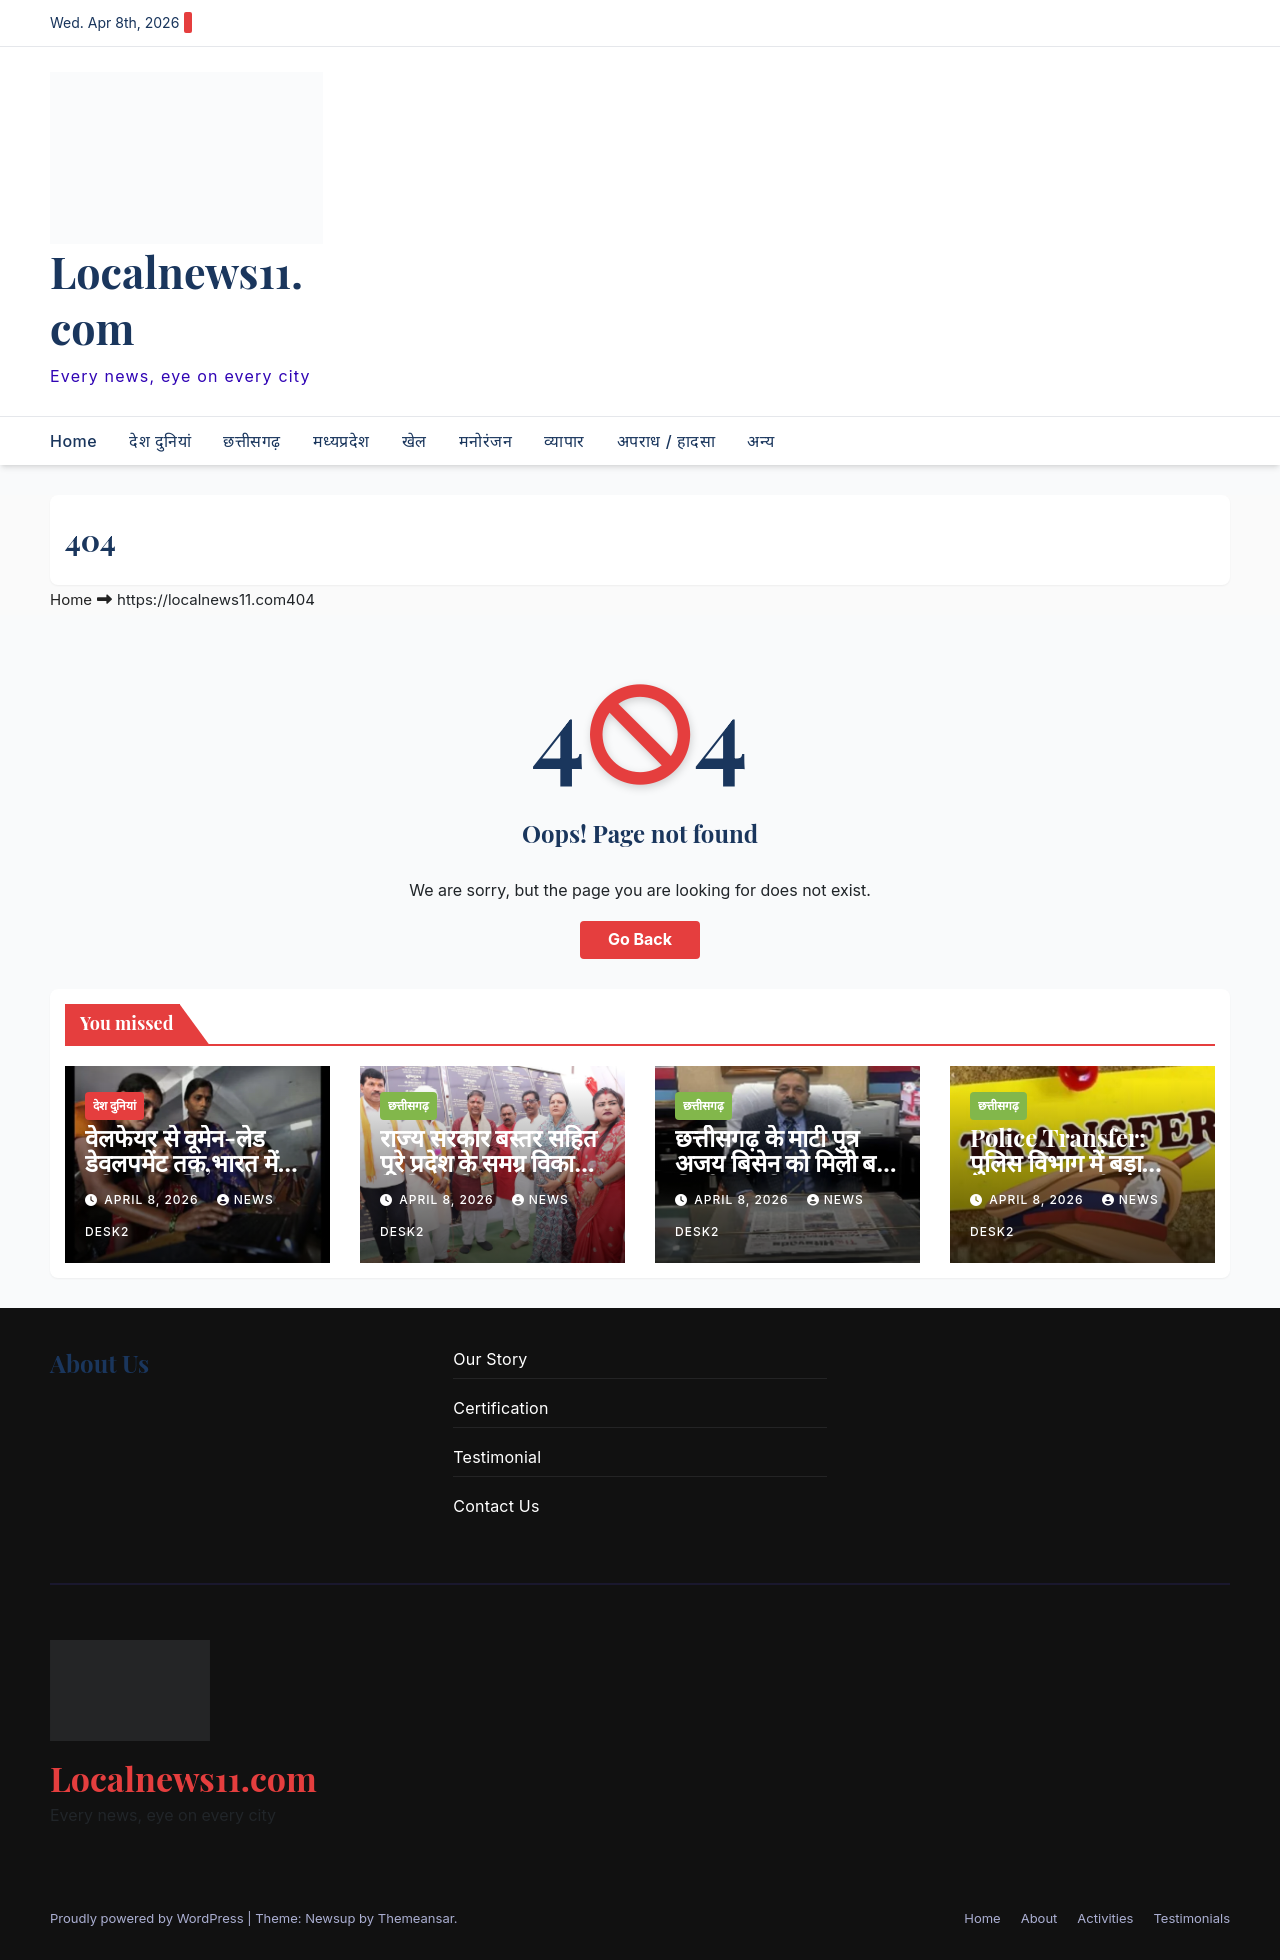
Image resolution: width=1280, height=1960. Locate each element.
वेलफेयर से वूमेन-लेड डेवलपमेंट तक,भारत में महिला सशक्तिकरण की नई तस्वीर (185, 1174)
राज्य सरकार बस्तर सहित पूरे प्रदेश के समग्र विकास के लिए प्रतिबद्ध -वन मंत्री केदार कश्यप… (488, 1174)
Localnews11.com (176, 299)
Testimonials (1191, 1918)
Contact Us (496, 1506)
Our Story (490, 1359)
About (1039, 1918)
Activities (1105, 1918)
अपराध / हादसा (666, 441)
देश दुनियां (160, 441)
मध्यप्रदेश (341, 441)
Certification (500, 1408)
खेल (414, 441)
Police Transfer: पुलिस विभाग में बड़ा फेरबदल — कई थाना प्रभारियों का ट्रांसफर (1060, 1174)
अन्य (761, 441)
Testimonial (497, 1457)
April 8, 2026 (153, 1199)
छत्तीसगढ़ (252, 441)
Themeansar (416, 1918)
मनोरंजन (486, 441)
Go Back (640, 940)
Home (73, 441)
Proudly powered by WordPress (148, 1918)
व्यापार (564, 441)
